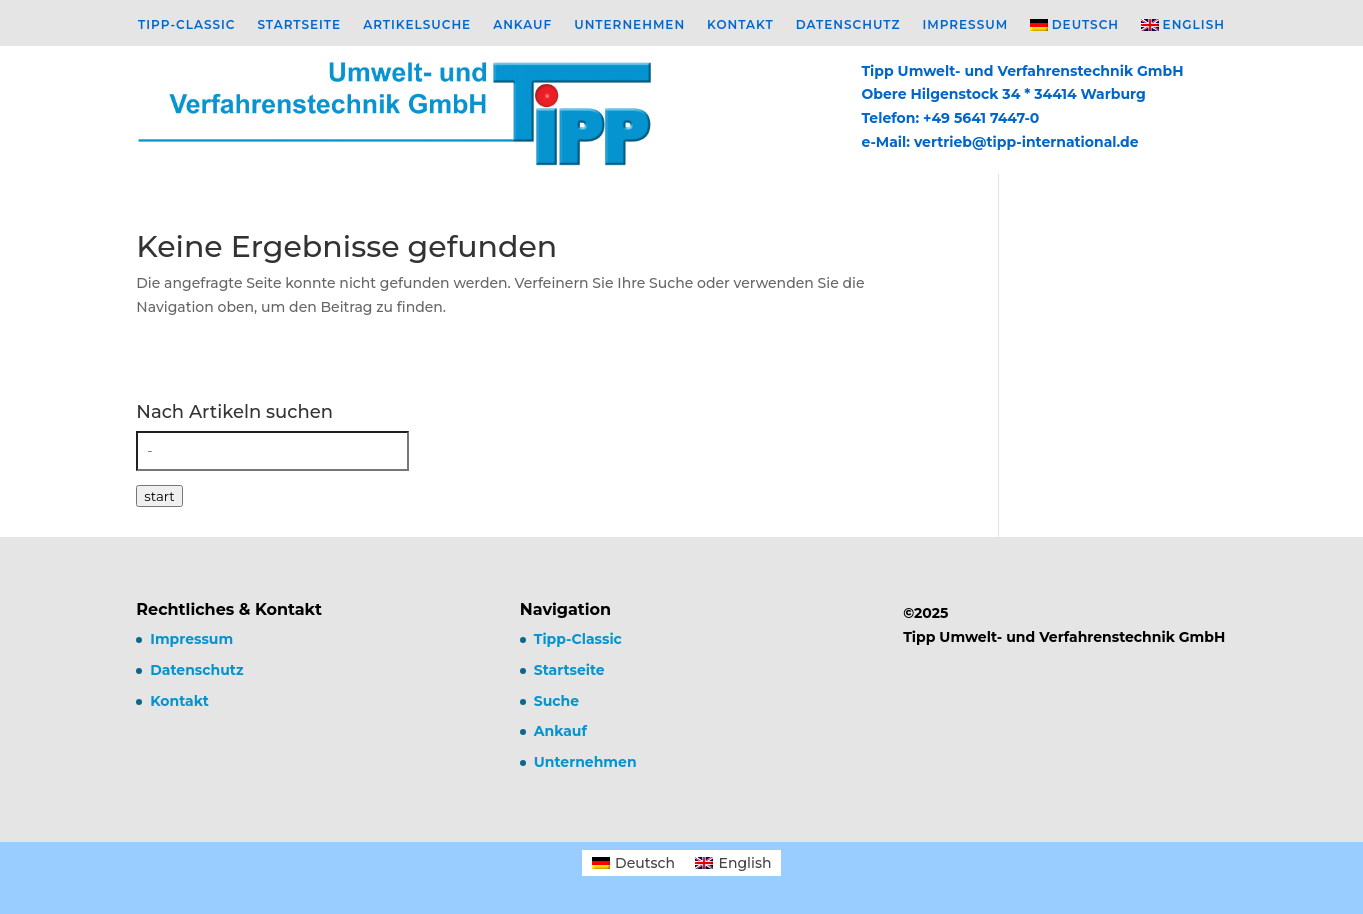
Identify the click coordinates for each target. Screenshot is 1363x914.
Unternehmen (629, 25)
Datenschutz (848, 25)
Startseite (299, 25)
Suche (556, 701)
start (159, 496)
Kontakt (740, 25)
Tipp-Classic (186, 25)
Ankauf (522, 25)
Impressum (965, 25)
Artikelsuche (417, 25)
